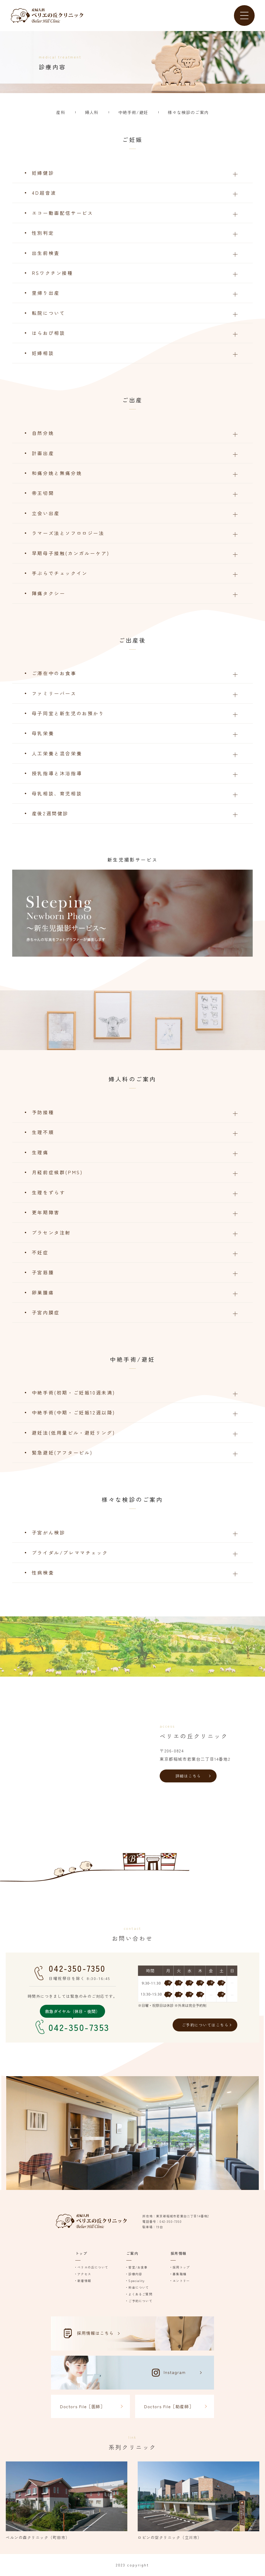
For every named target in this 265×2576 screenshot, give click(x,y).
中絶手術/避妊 (133, 112)
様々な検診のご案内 (188, 112)
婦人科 (92, 112)
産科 (60, 112)
